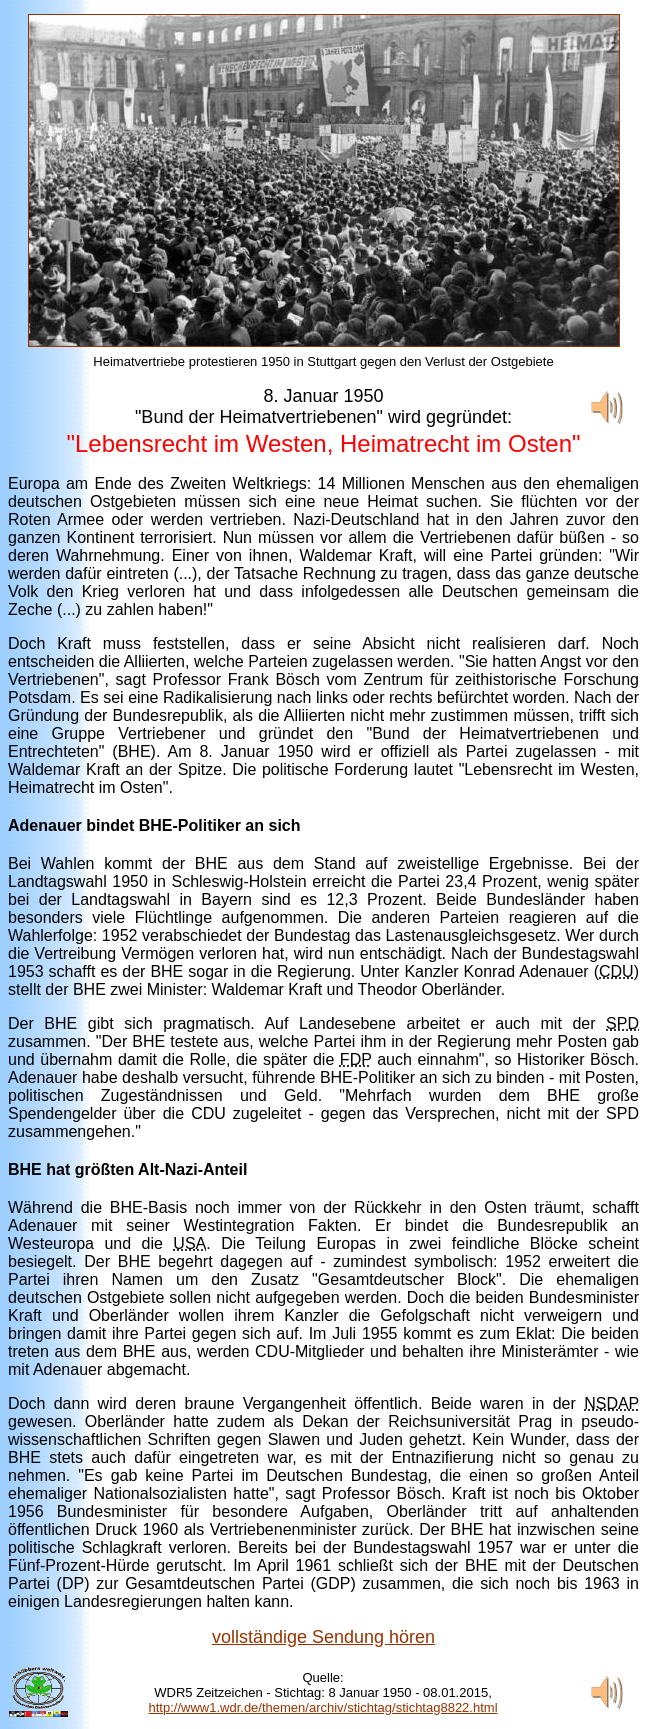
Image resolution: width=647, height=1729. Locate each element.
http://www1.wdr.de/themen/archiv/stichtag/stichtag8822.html (323, 1707)
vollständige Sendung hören (323, 1637)
